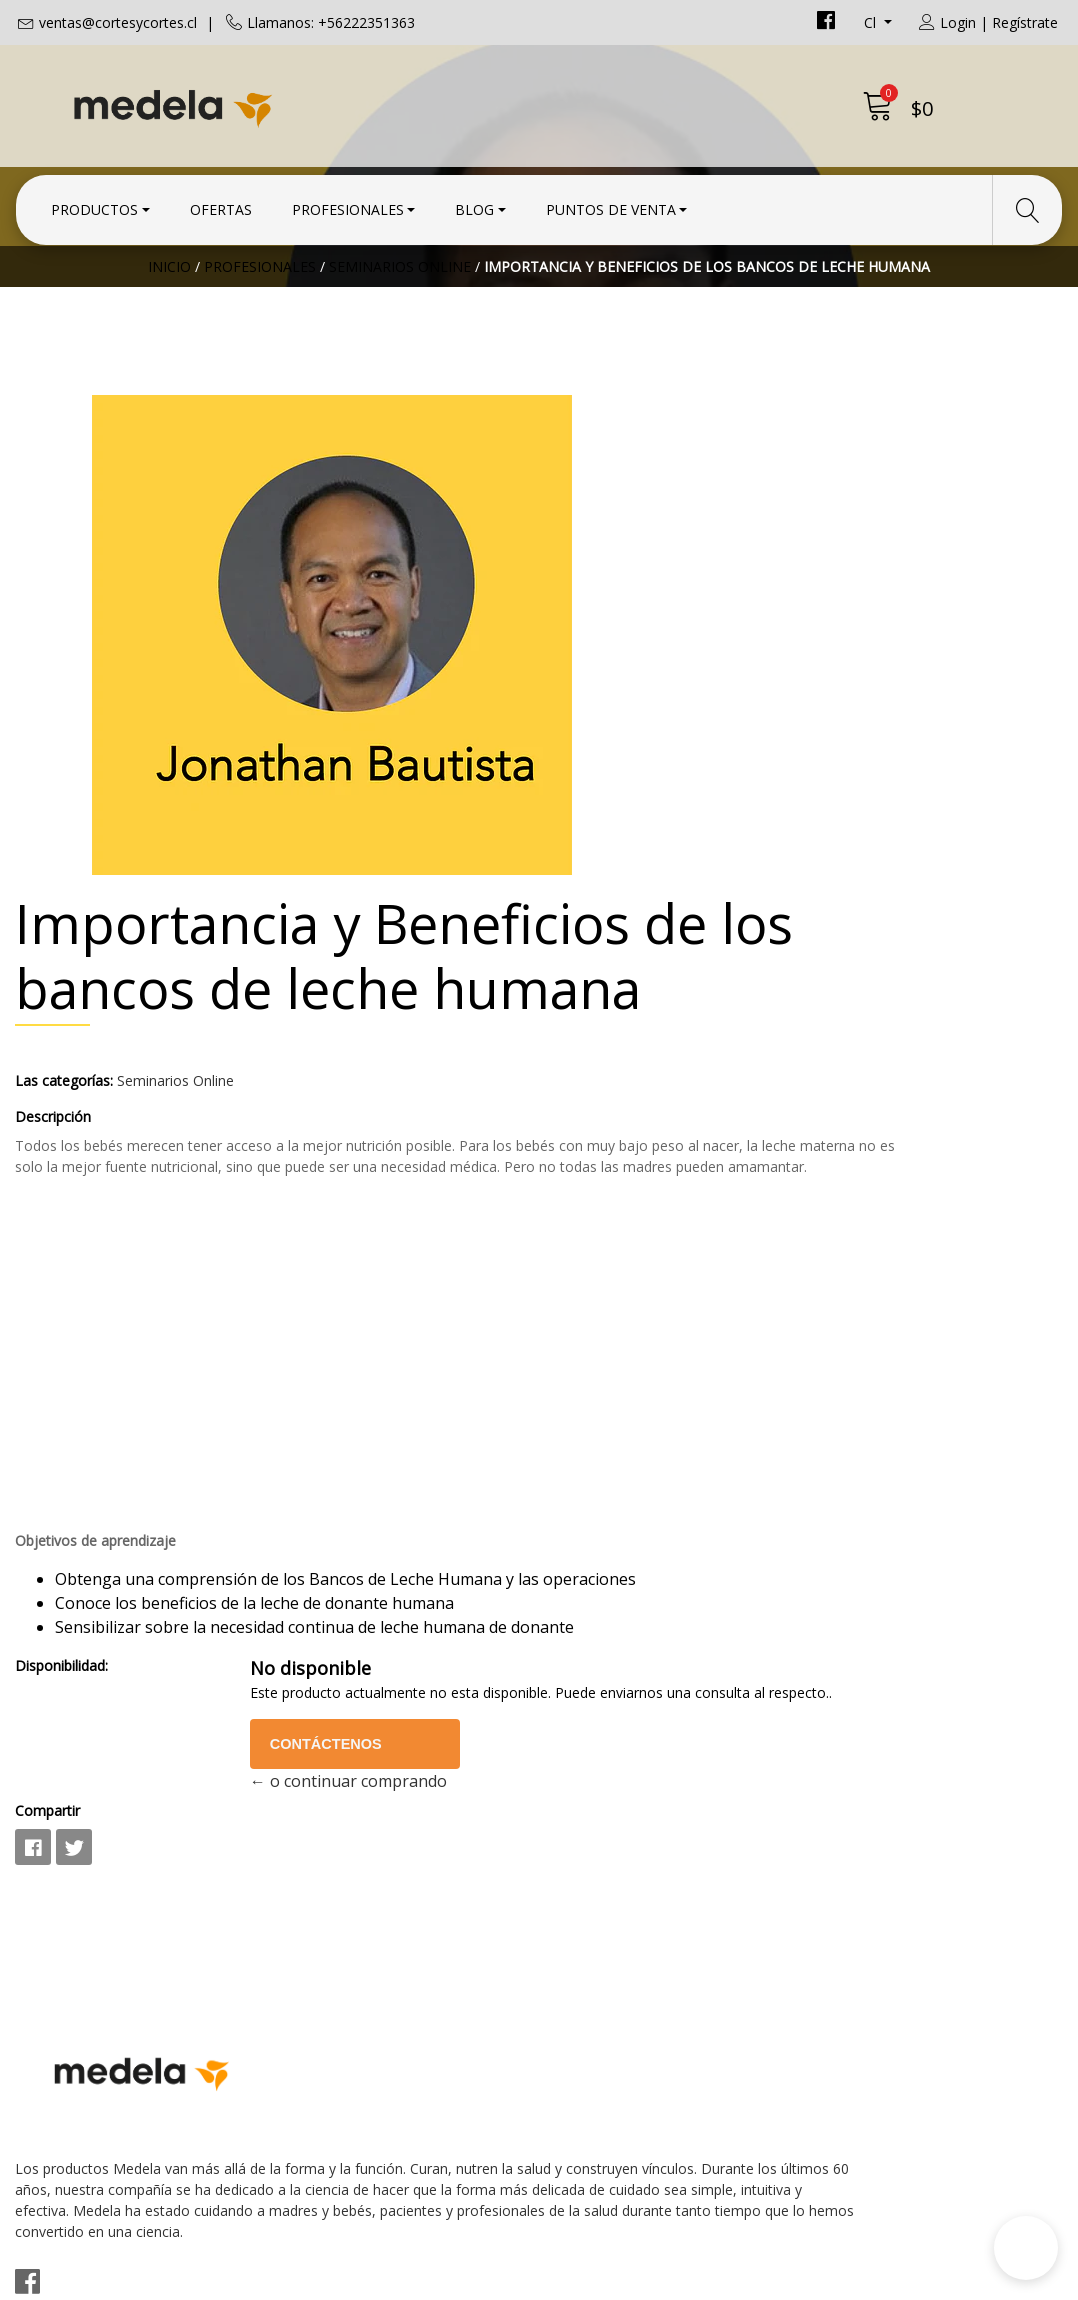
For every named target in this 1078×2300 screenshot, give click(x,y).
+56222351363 (339, 1910)
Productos (94, 202)
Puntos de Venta (611, 202)
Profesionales (348, 202)
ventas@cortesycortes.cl (118, 22)
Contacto (588, 1832)
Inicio (169, 344)
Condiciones (599, 1859)
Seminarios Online (400, 344)
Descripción (592, 779)
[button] (1026, 2248)
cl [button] (872, 22)
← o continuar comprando (787, 1555)
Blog (474, 202)
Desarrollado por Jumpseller (714, 2279)
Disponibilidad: (600, 1418)
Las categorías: (603, 743)
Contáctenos (771, 1517)
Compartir (586, 1584)
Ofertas (221, 202)
